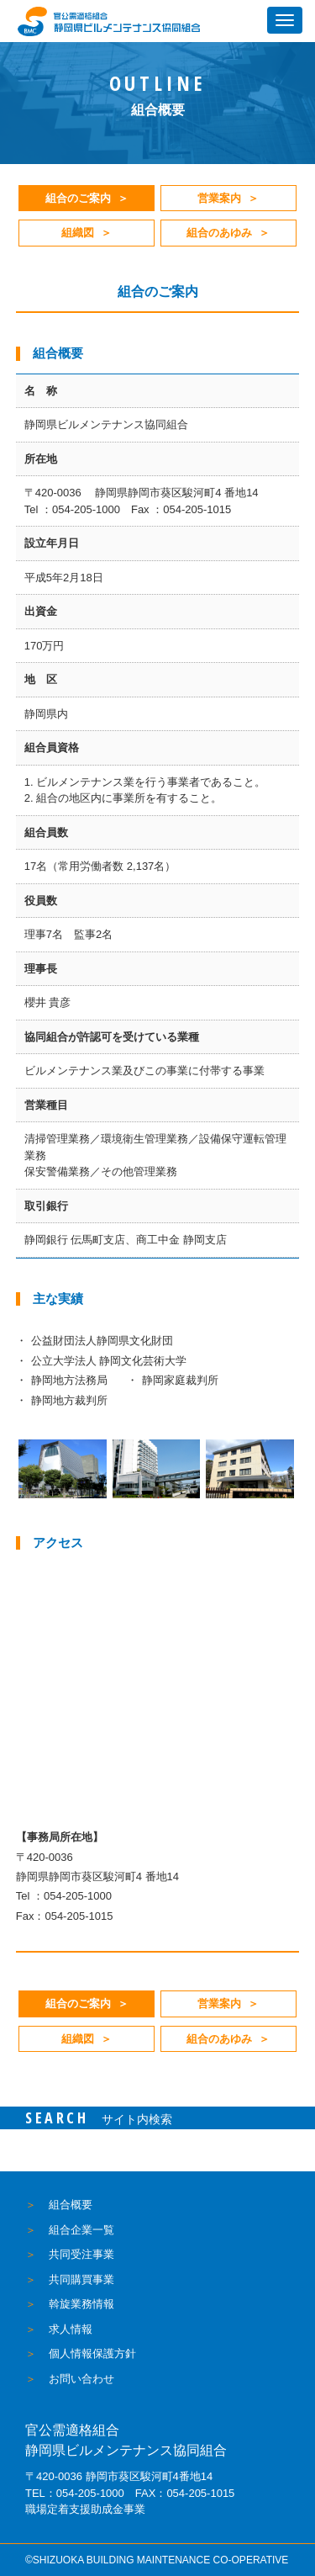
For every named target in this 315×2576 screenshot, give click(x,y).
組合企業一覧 (81, 2230)
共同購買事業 (81, 2279)
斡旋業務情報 (81, 2304)
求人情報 (70, 2329)
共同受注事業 (81, 2254)
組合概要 (70, 2204)
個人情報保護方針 (92, 2353)
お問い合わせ (81, 2378)
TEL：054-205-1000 (74, 2493)
